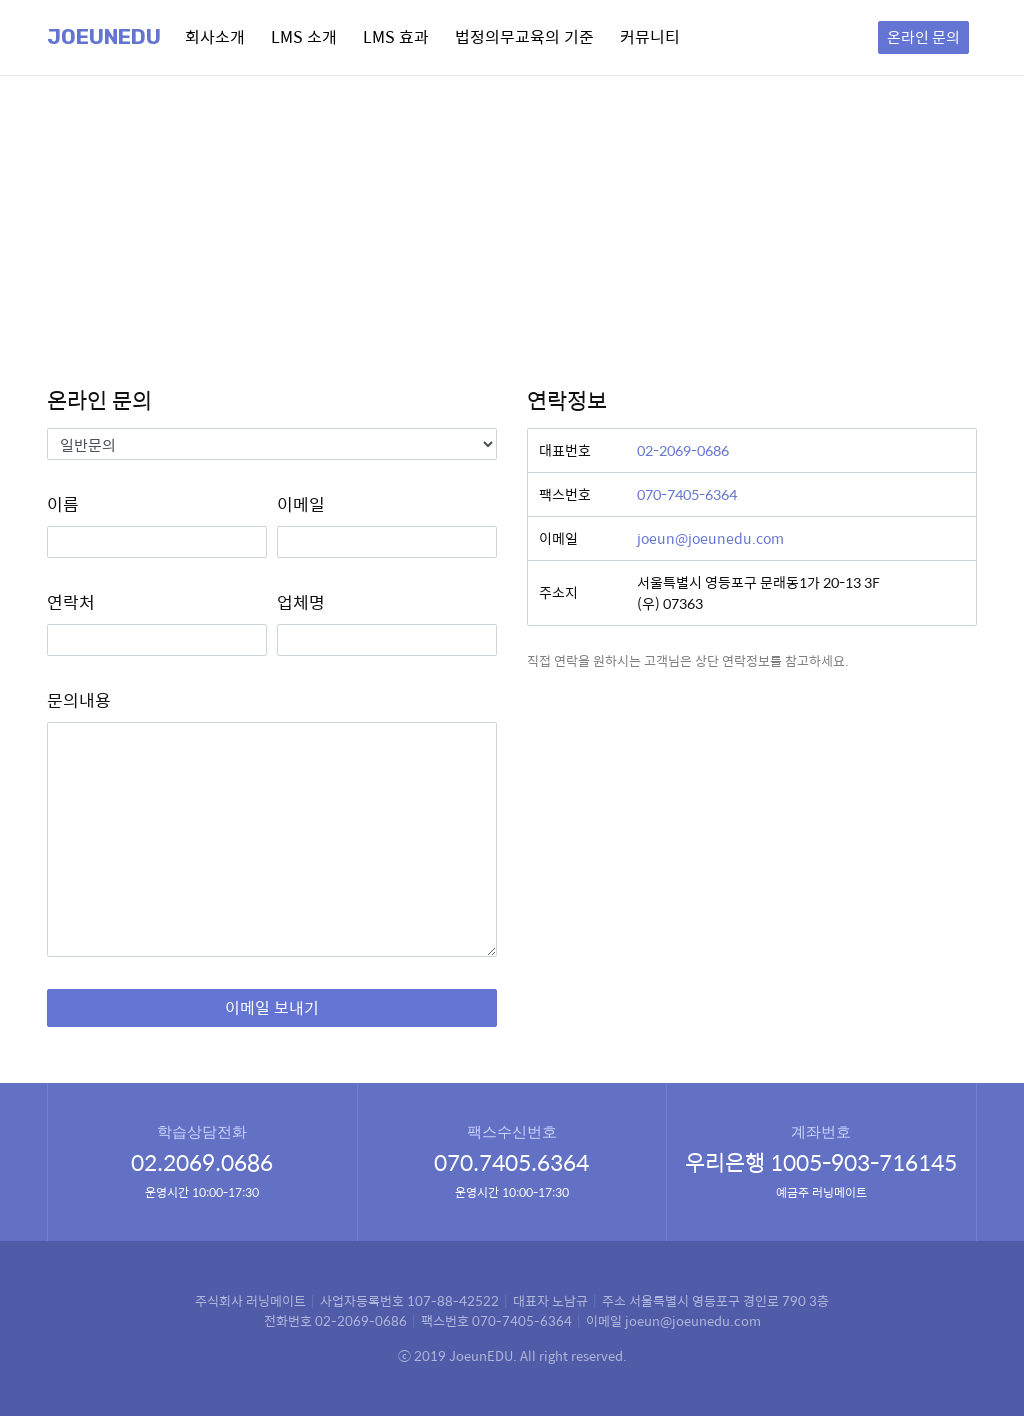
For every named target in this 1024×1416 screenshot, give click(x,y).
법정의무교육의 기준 (524, 36)
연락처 (71, 602)
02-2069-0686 (683, 450)
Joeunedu (104, 37)
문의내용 (79, 700)
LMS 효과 (396, 36)
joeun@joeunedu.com (710, 538)
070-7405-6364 (687, 494)
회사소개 (215, 36)
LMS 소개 (304, 36)
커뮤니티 (650, 36)
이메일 (301, 504)
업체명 (301, 602)
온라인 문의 (923, 36)
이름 (63, 504)
